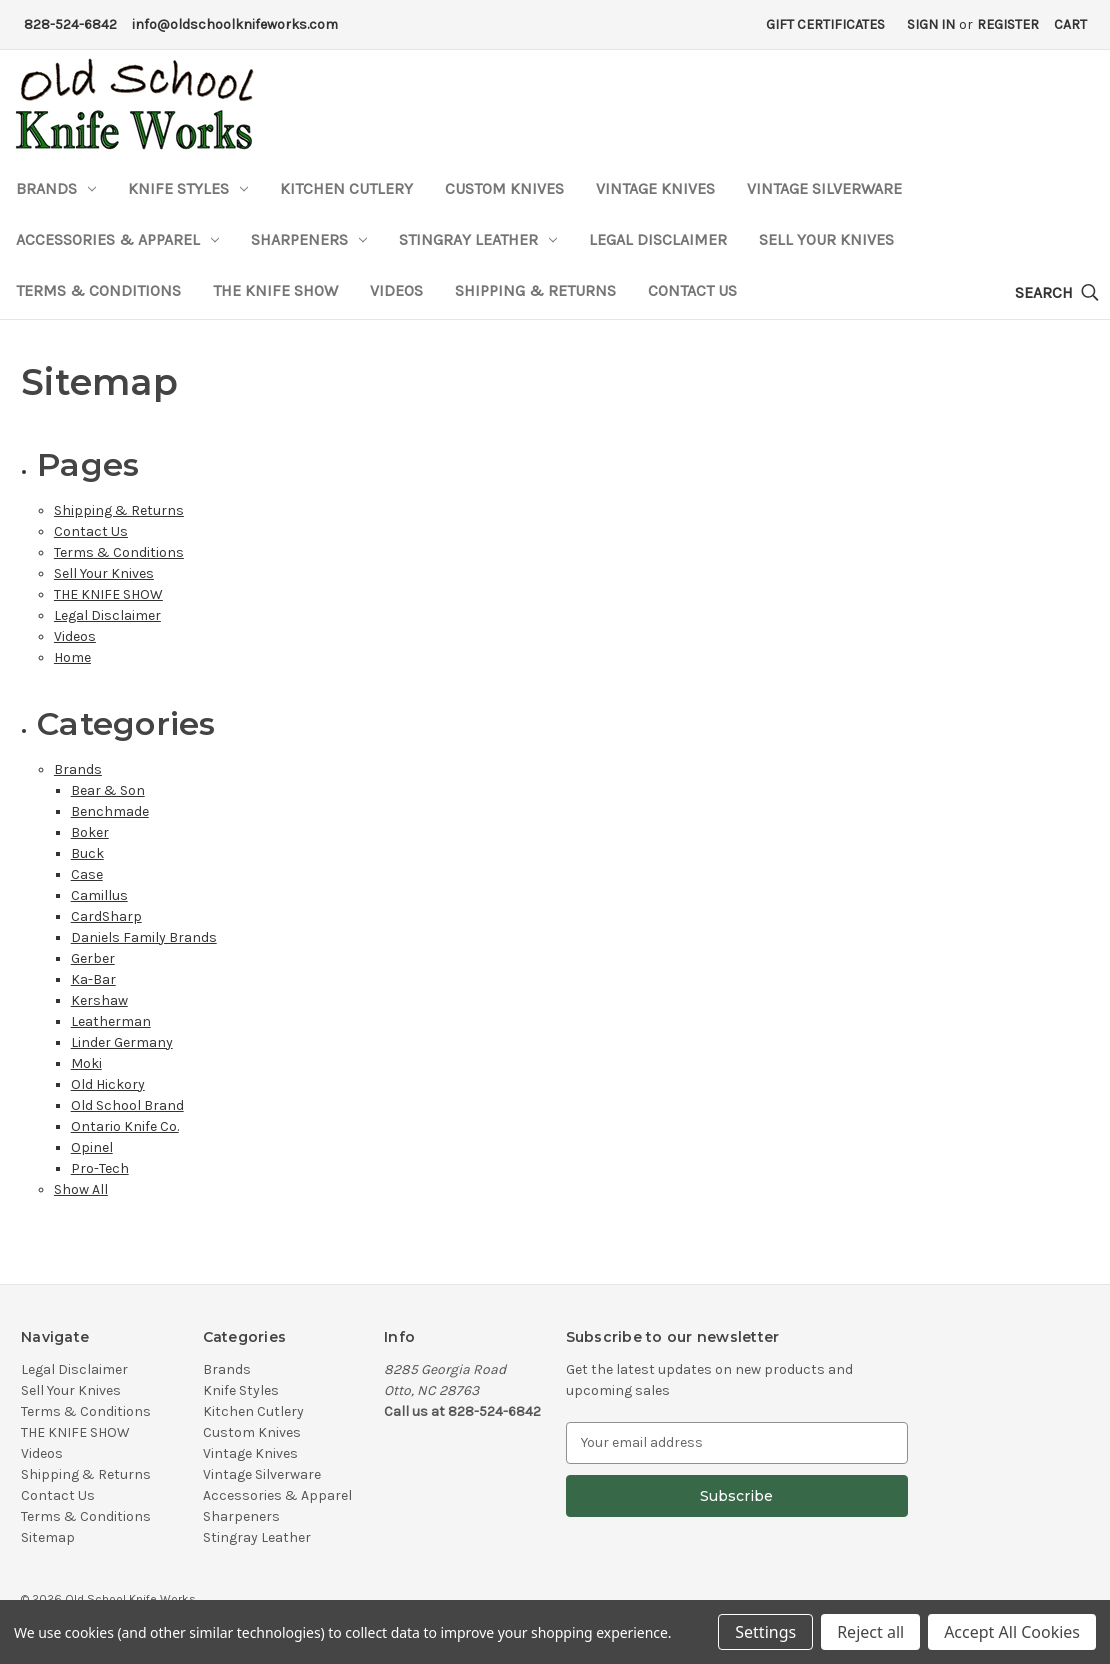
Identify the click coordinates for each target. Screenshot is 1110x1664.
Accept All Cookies (1012, 1632)
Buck (87, 853)
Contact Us (692, 290)
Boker (90, 832)
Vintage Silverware (824, 188)
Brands (56, 188)
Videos (396, 290)
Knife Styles (188, 188)
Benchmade (110, 811)
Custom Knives (504, 188)
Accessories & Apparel (117, 239)
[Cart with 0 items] (1070, 24)
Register (1008, 24)
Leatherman (111, 1021)
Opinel (92, 1147)
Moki (86, 1063)
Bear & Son (108, 790)
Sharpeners (309, 239)
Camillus (99, 895)
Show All (81, 1189)
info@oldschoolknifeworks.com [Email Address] (235, 24)
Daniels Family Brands (144, 937)
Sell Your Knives (826, 239)
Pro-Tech (100, 1168)
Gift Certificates (825, 24)
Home (72, 657)
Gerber (93, 958)
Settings (765, 1632)
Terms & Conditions (98, 290)
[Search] (1057, 293)
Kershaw (99, 1000)
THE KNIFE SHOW (275, 290)
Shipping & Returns (535, 290)
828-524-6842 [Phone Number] (70, 24)
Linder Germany (122, 1042)
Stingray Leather (478, 239)
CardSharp (106, 916)
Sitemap (48, 1537)
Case (87, 874)
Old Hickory (108, 1084)
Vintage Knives (655, 188)
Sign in (931, 24)
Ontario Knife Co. (125, 1126)
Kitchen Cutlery (346, 188)
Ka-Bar (93, 979)
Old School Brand (127, 1105)
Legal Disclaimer (658, 239)
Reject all (870, 1632)
